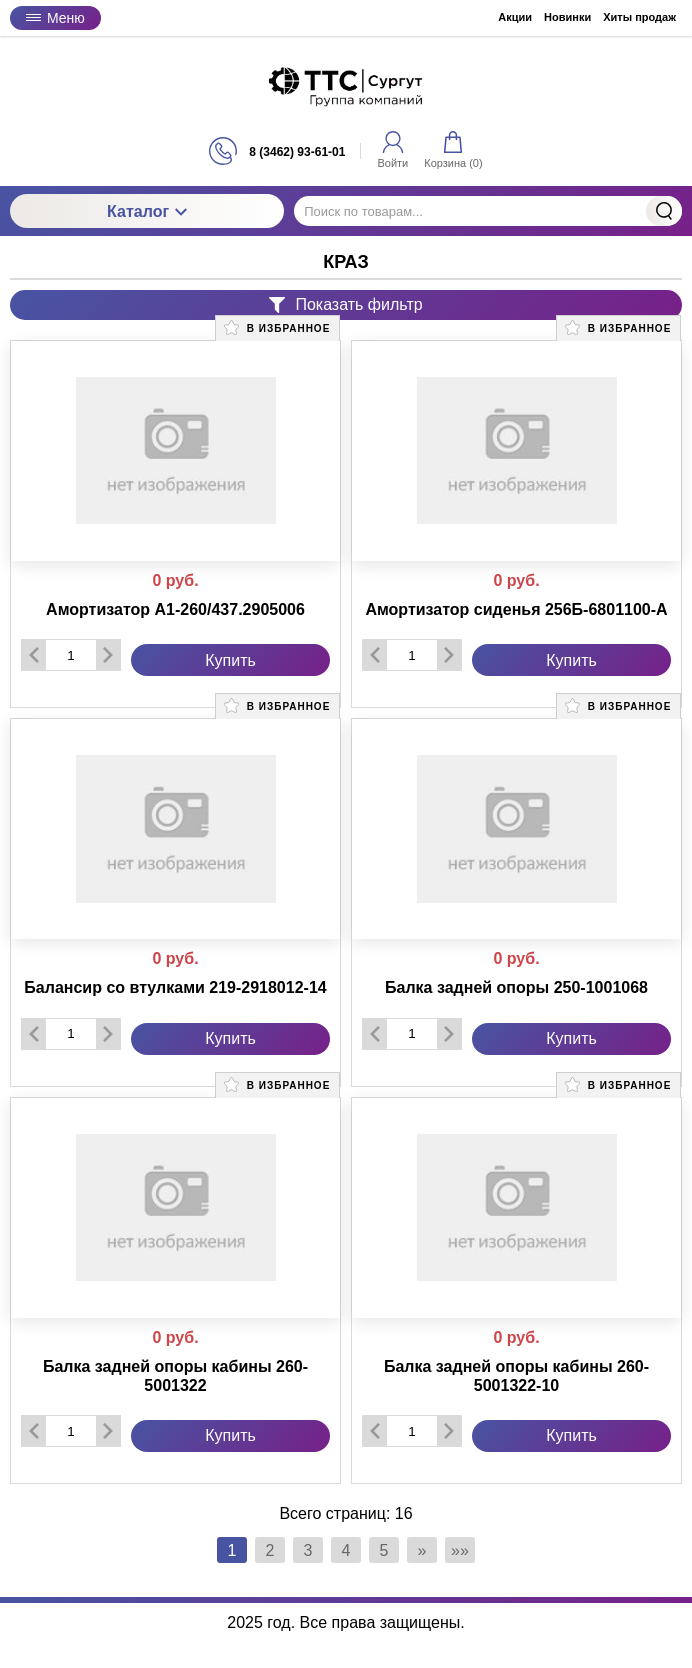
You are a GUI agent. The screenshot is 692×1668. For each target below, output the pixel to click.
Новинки (567, 17)
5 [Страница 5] (384, 1550)
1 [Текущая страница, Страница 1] (232, 1550)
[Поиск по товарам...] (488, 211)
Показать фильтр (345, 304)
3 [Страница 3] (308, 1550)
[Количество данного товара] (71, 655)
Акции (515, 17)
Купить (230, 660)
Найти (664, 211)
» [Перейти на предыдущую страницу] (422, 1550)
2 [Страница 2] (270, 1550)
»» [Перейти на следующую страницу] (460, 1550)
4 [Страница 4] (346, 1550)
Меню (55, 18)
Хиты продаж (639, 17)
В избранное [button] (277, 327)
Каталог (147, 211)
